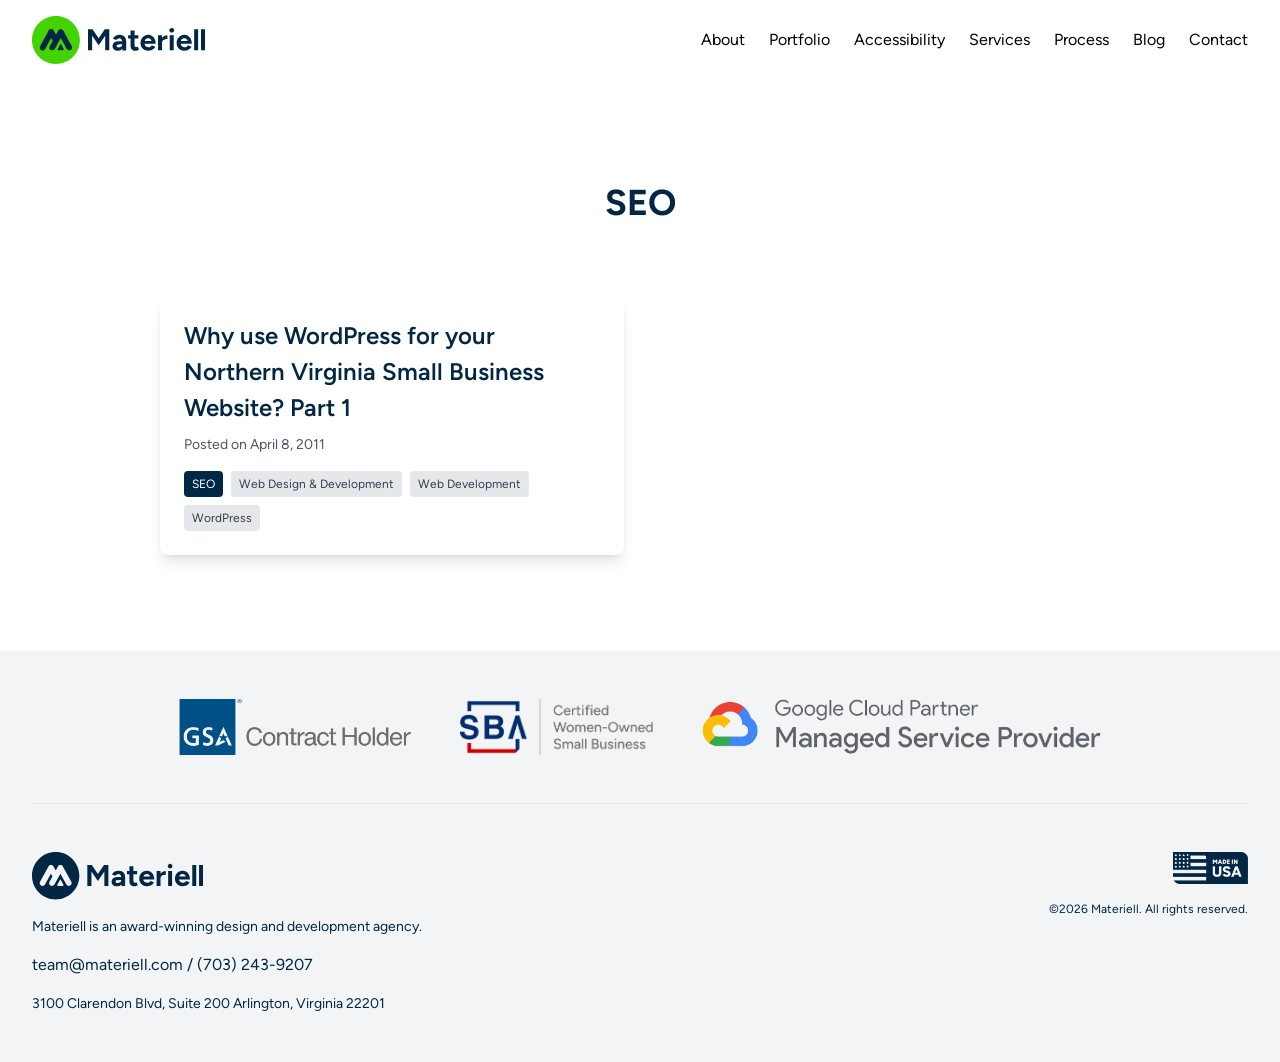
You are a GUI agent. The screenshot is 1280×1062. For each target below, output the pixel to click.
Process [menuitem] (1081, 39)
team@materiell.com (107, 964)
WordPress (222, 518)
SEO (203, 484)
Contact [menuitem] (1218, 39)
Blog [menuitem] (1149, 39)
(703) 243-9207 (255, 964)
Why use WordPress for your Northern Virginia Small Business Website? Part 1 (364, 371)
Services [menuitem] (999, 39)
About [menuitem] (723, 39)
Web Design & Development (316, 484)
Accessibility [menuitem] (899, 39)
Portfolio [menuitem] (799, 39)
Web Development (469, 484)
